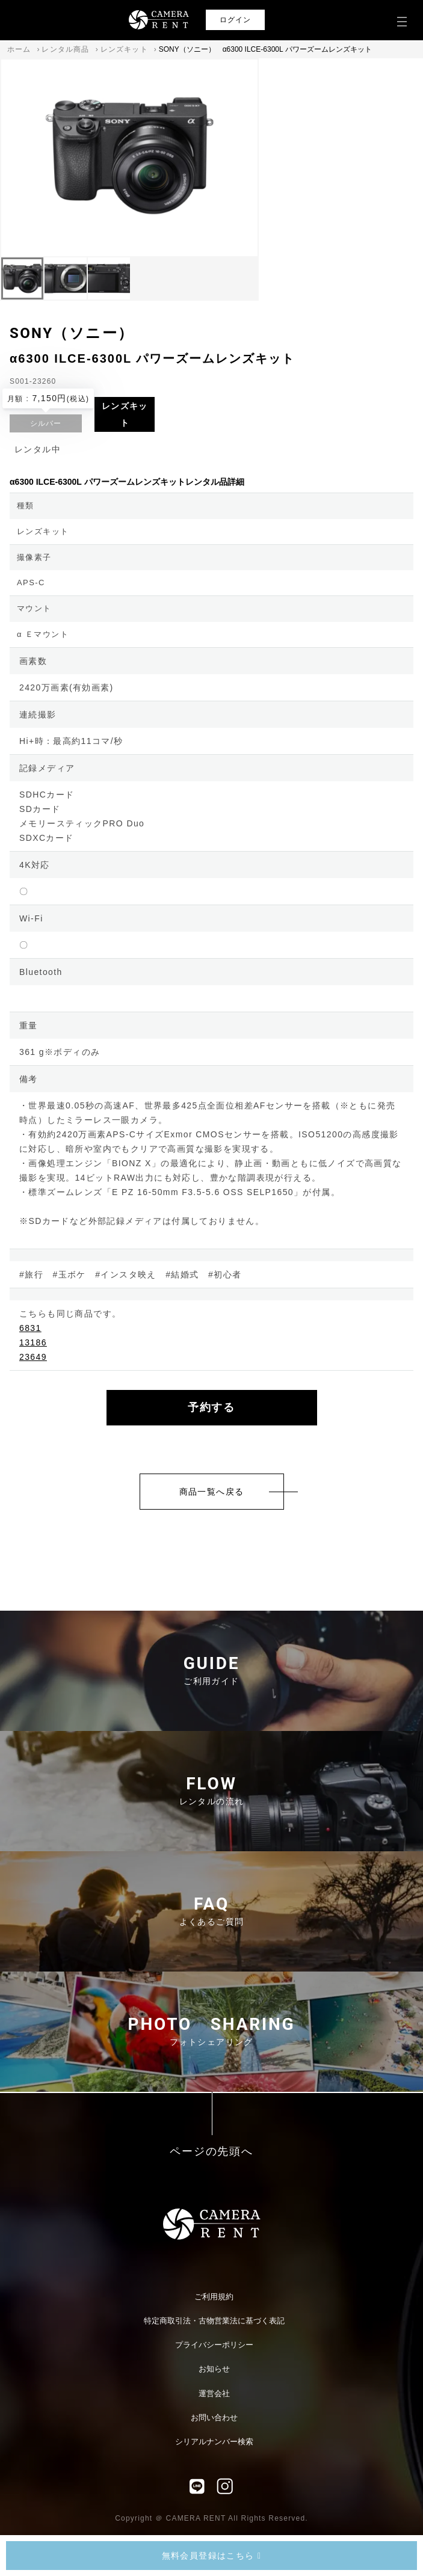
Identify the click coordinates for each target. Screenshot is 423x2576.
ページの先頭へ (211, 2152)
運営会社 (214, 2393)
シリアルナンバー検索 (214, 2441)
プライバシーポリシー (214, 2344)
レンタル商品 (65, 49)
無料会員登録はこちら (212, 2555)
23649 (33, 1357)
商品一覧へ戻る (211, 1491)
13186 (33, 1342)
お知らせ (214, 2368)
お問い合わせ (214, 2417)
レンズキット (124, 49)
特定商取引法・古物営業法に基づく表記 (214, 2320)
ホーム (19, 49)
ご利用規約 (213, 2296)
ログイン (236, 20)
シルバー (46, 423)
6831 (30, 1328)
